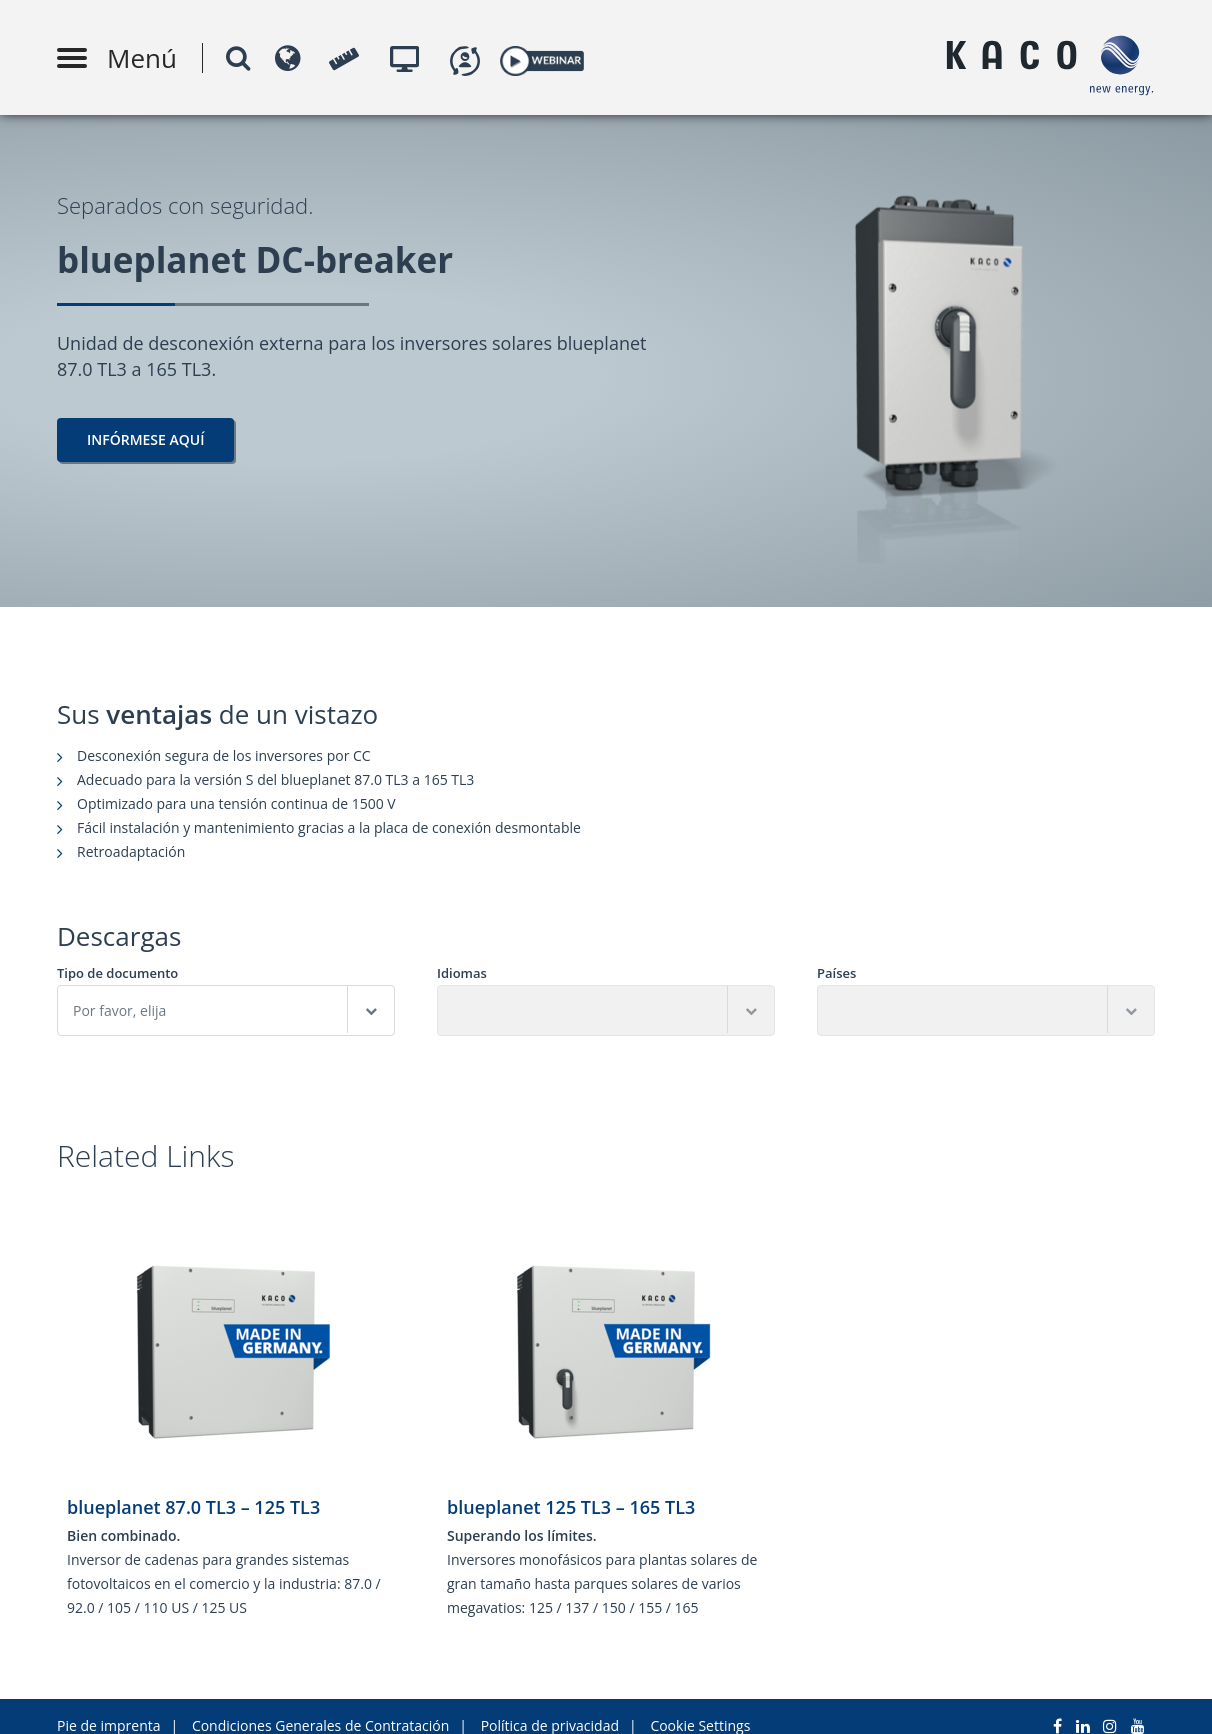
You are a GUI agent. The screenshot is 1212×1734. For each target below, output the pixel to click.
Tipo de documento (117, 973)
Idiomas (462, 973)
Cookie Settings (700, 1706)
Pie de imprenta (109, 1706)
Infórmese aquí (145, 439)
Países (836, 973)
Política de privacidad (550, 1706)
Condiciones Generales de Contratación (320, 1706)
